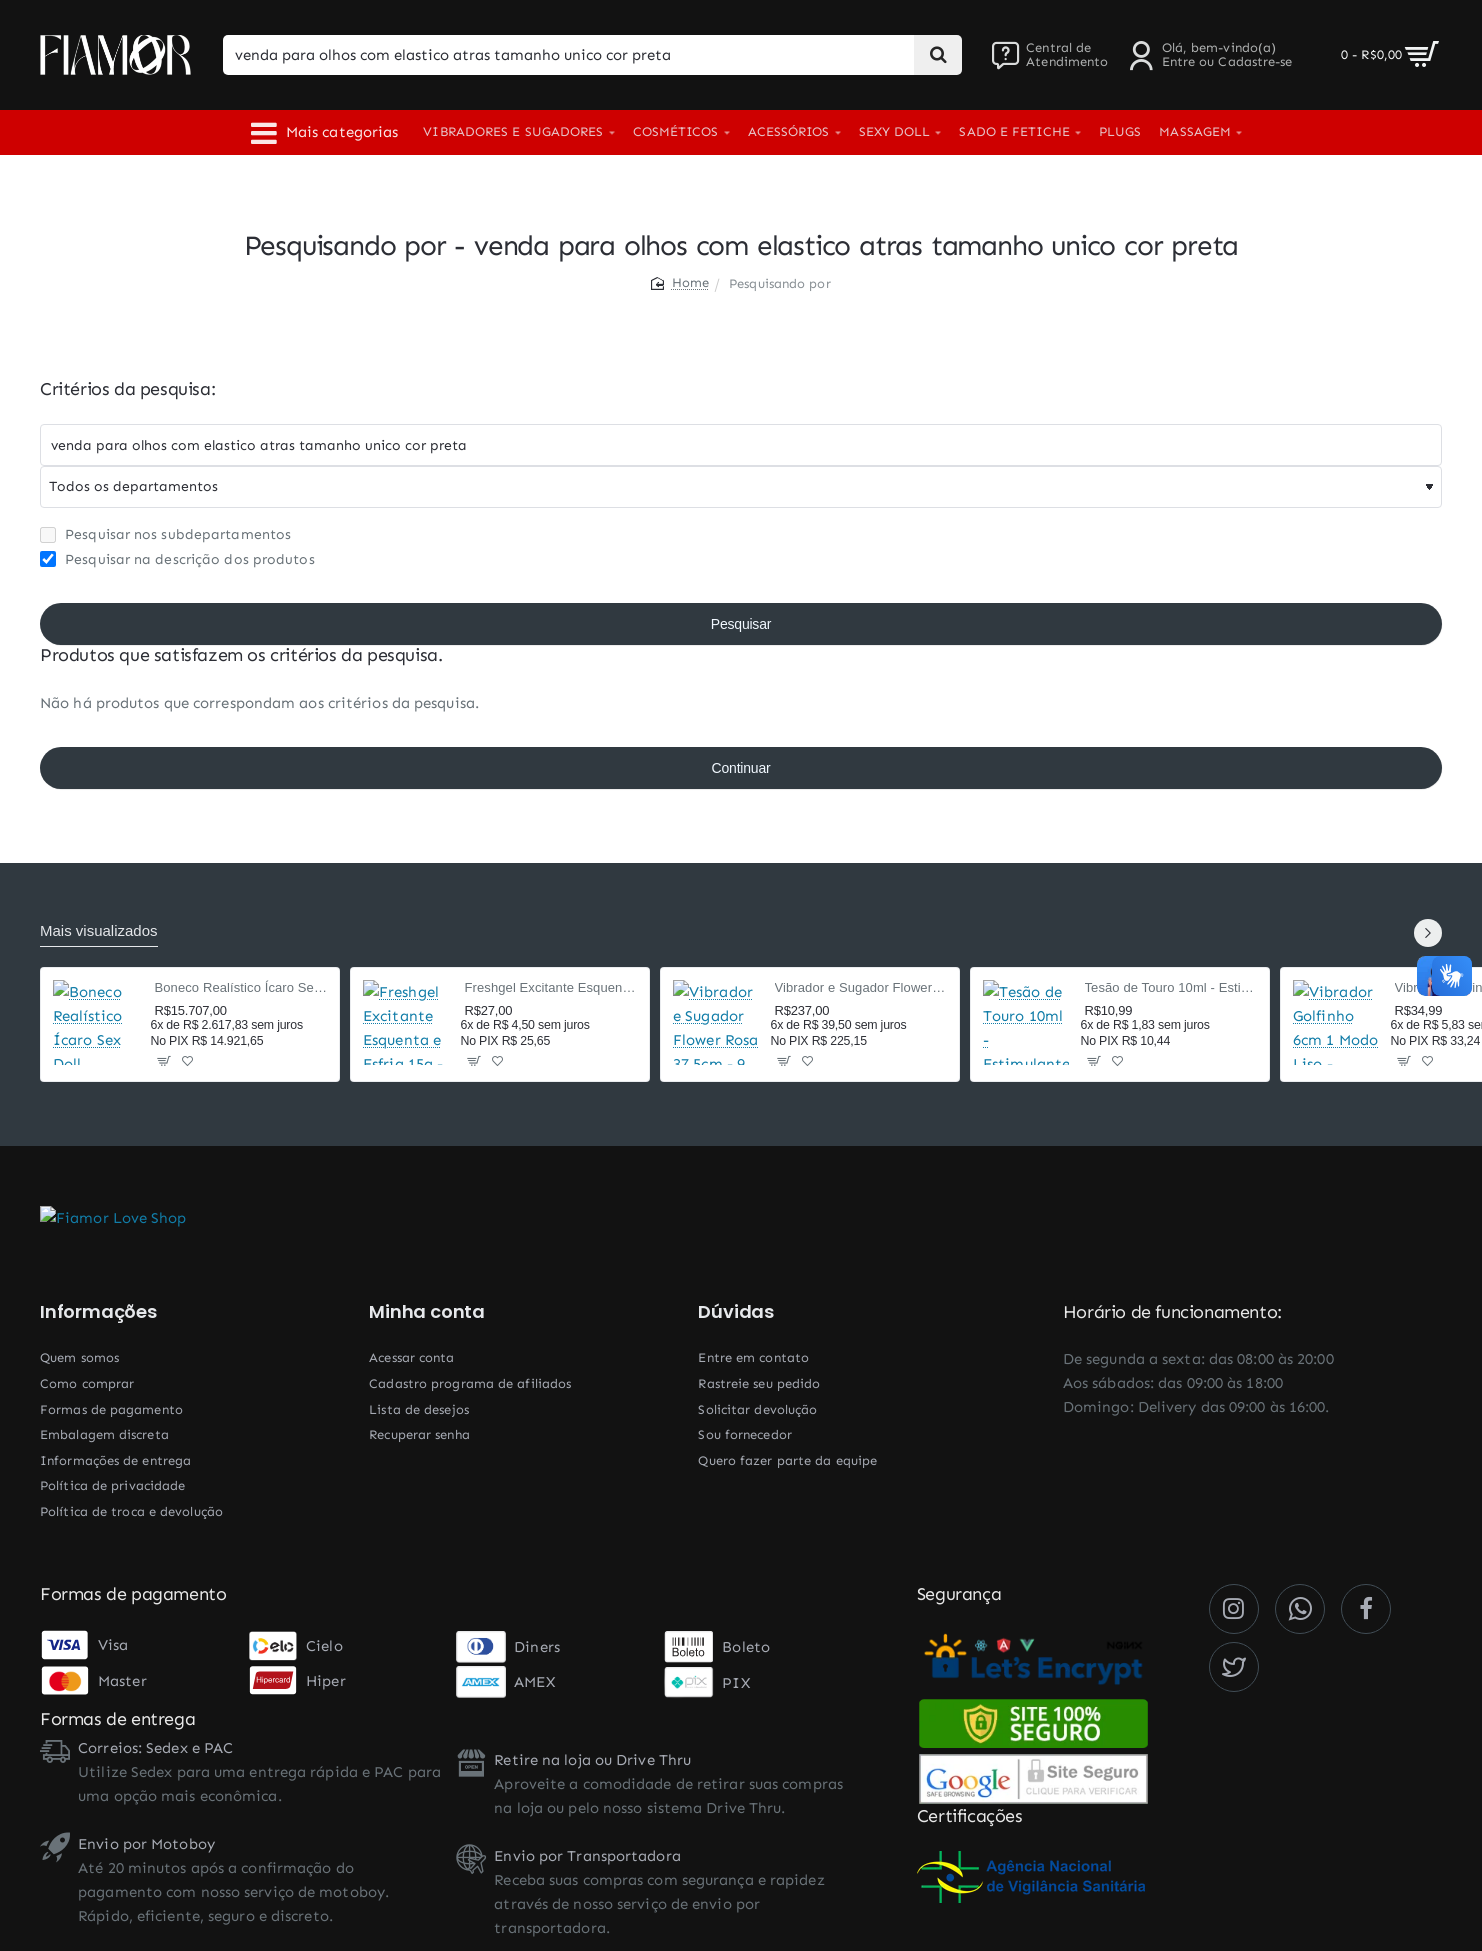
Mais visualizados (99, 930)
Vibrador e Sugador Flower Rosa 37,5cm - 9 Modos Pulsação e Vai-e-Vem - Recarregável (861, 987)
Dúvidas (736, 1312)
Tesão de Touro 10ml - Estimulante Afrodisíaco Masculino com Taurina (1171, 987)
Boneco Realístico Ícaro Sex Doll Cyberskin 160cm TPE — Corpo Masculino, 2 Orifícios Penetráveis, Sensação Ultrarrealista (241, 987)
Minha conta (427, 1312)
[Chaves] (741, 445)
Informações (98, 1312)
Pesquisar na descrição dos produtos (177, 559)
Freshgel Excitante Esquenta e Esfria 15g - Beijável (551, 987)
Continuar (741, 768)
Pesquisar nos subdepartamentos (165, 534)
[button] (164, 1060)
